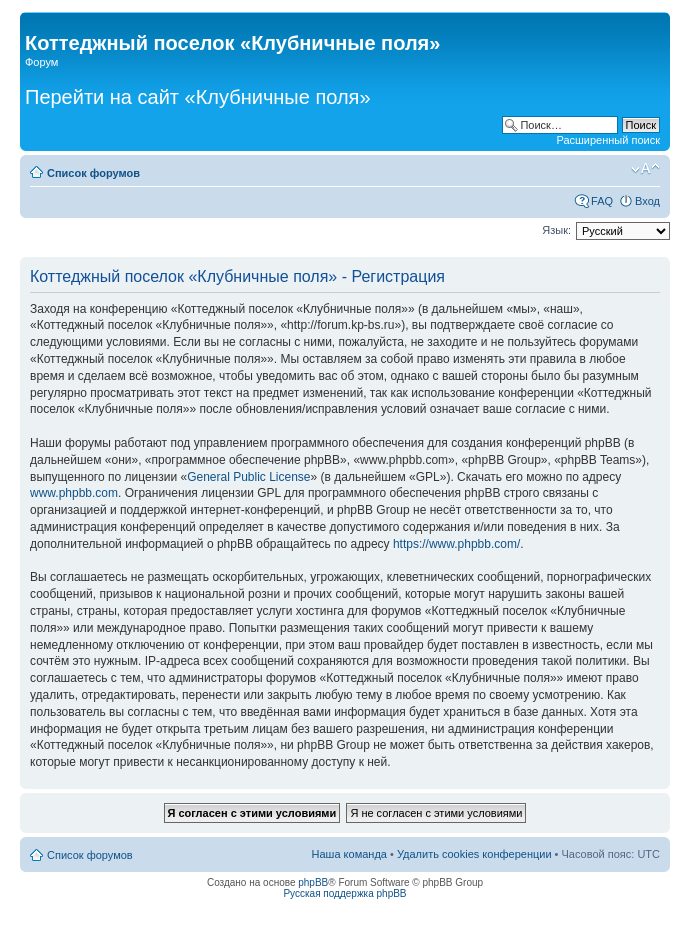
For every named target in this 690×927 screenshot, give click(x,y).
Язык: (556, 230)
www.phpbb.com (74, 493)
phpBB (313, 882)
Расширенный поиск (608, 140)
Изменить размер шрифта (645, 169)
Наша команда (349, 854)
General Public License (248, 477)
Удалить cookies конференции (474, 854)
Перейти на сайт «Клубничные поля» (198, 97)
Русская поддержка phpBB (344, 893)
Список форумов (93, 173)
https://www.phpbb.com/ (456, 544)
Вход (647, 201)
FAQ (602, 201)
